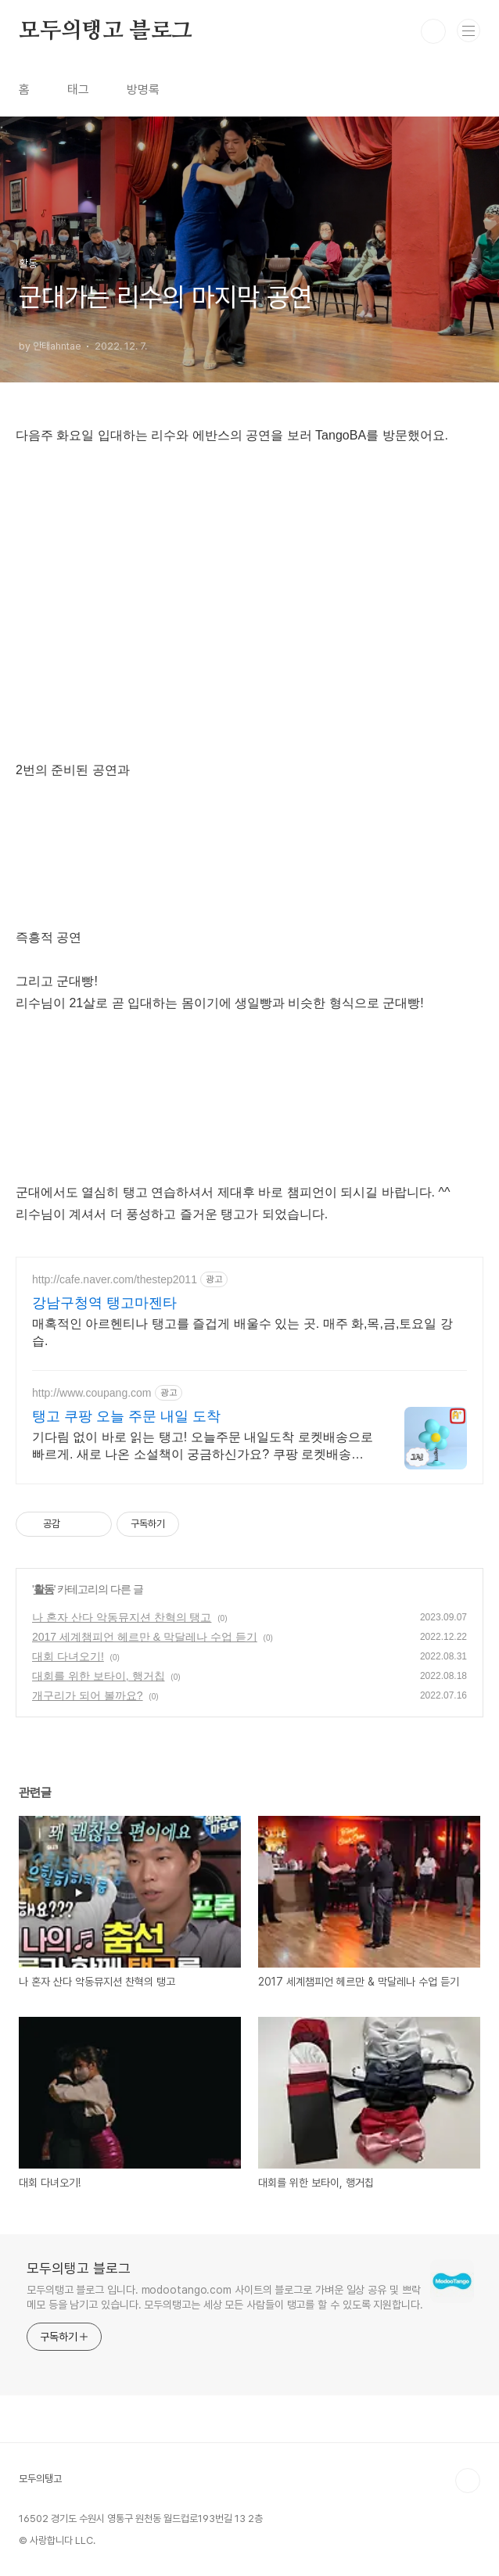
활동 (44, 1589)
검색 (433, 31)
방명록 (143, 89)
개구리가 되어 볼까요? (87, 1695)
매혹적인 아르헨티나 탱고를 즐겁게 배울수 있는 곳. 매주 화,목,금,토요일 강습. (242, 1332)
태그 (78, 89)
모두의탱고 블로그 (105, 31)
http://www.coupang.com (92, 1393)
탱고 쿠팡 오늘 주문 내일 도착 (126, 1416)
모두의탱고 (40, 2479)
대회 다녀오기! (68, 1656)
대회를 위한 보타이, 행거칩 (98, 1676)
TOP (467, 2480)
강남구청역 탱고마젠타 (104, 1303)
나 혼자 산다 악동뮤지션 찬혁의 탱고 (121, 1617)
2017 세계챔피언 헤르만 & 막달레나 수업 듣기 (144, 1637)
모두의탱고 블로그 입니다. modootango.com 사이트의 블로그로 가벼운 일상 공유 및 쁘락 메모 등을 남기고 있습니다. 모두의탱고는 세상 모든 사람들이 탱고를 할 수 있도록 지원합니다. (225, 2297)
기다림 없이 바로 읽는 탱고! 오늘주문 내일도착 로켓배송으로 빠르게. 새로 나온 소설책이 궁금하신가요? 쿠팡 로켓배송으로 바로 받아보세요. (202, 1446)
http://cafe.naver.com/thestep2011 (114, 1279)
